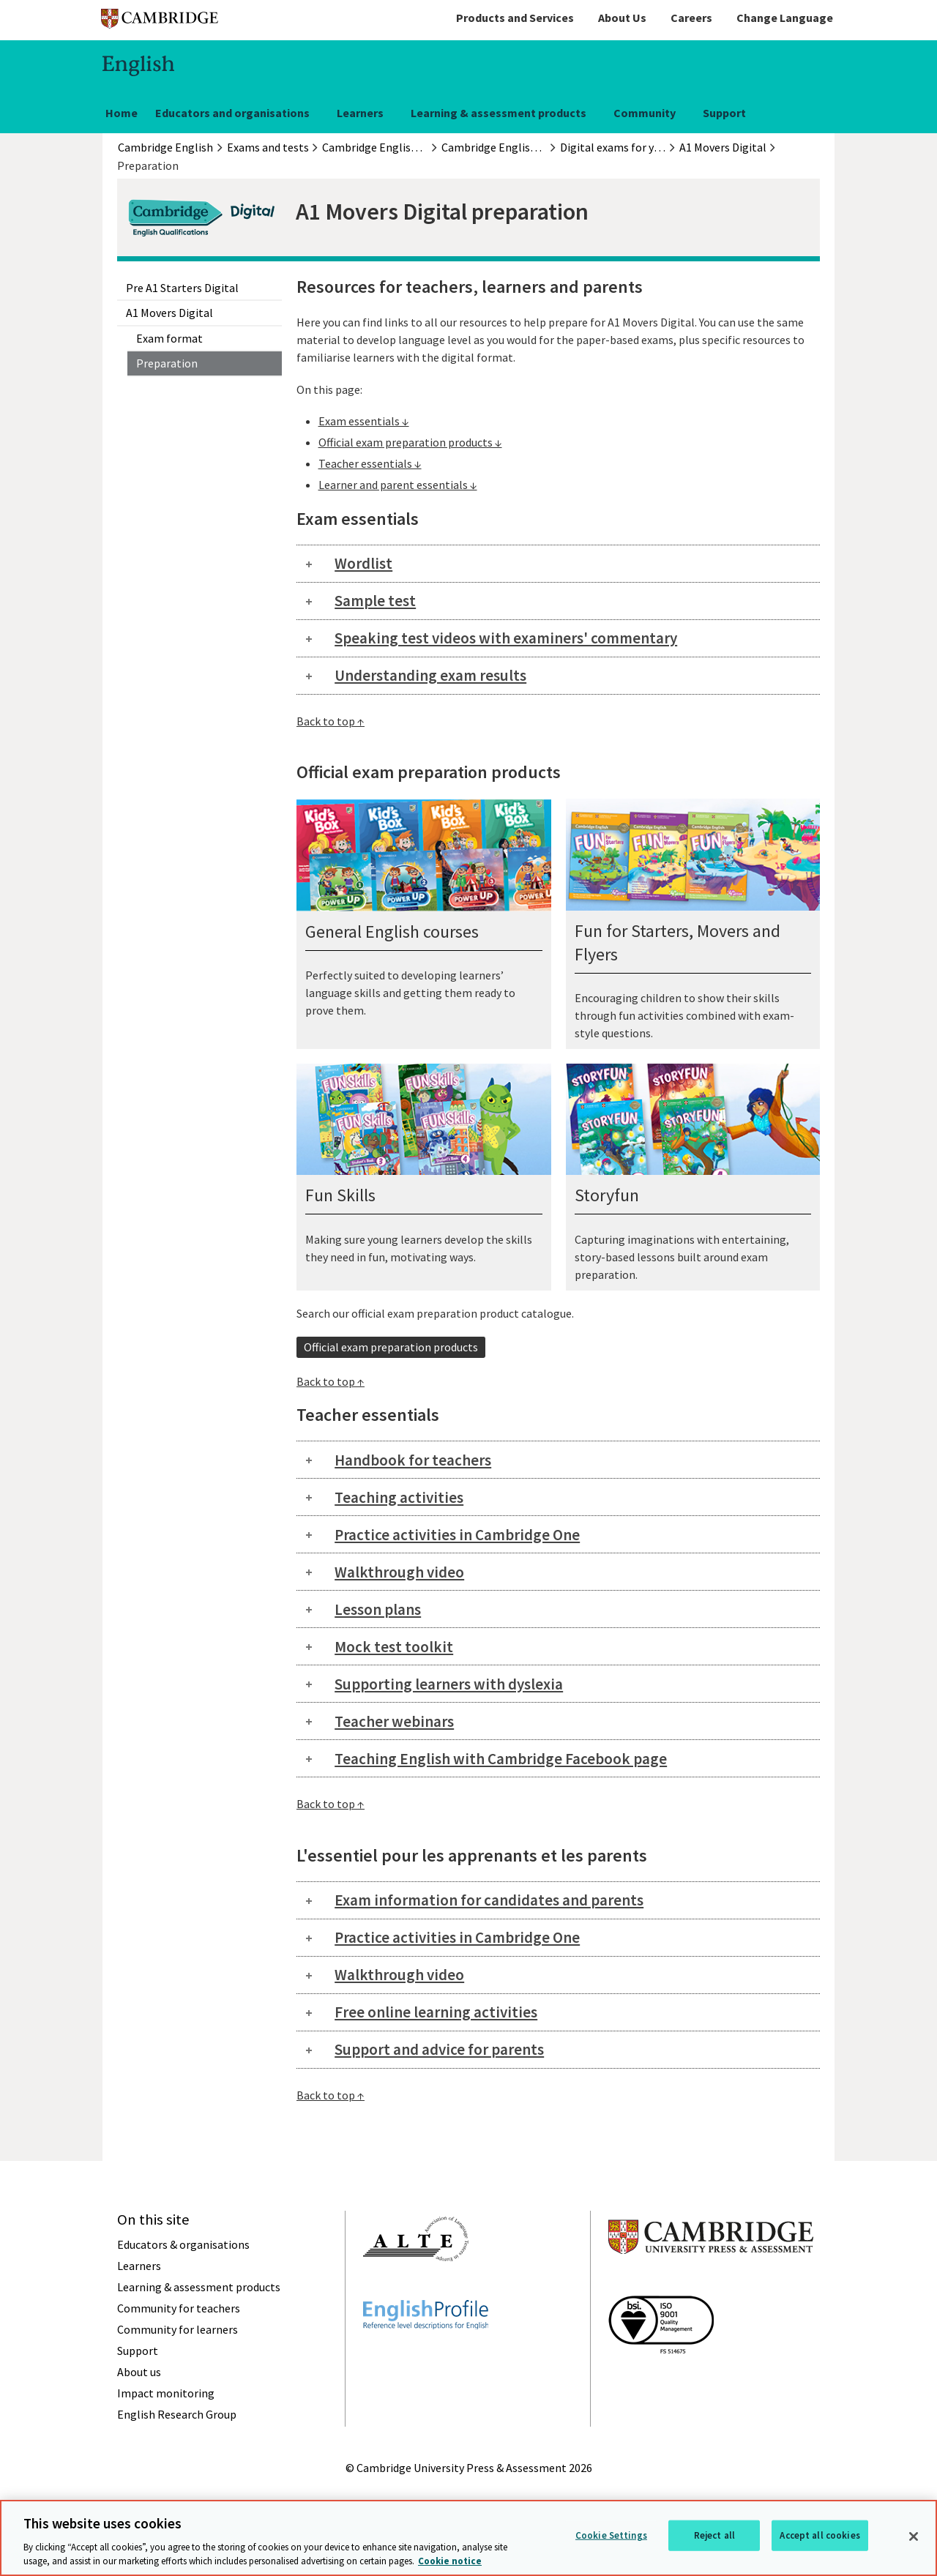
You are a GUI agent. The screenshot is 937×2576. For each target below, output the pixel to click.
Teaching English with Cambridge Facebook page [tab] (501, 1759)
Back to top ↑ (330, 721)
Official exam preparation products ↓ (410, 442)
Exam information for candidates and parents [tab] (489, 1900)
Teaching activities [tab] (399, 1497)
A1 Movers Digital (169, 312)
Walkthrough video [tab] (399, 1572)
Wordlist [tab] (363, 563)
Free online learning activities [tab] (436, 2012)
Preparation (167, 363)
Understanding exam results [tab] (430, 675)
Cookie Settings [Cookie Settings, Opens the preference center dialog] (611, 2535)
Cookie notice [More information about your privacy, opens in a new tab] (450, 2561)
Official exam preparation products (391, 1347)
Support (724, 112)
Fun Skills (340, 1195)
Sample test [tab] (375, 601)
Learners (360, 112)
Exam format (169, 338)
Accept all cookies (819, 2535)
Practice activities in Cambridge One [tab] (457, 1535)
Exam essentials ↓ (363, 421)
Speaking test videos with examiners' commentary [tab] (506, 638)
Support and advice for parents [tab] (439, 2049)
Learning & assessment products (498, 112)
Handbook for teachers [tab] (413, 1460)
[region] (468, 2538)
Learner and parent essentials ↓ (397, 484)
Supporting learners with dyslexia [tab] (449, 1684)
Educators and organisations (232, 112)
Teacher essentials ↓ (370, 463)
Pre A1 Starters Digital (182, 287)
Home (121, 112)
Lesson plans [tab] (378, 1609)
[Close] (913, 2536)
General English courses (392, 931)
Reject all (714, 2535)
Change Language (784, 17)
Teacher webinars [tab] (394, 1721)
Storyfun (607, 1195)
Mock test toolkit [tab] (394, 1647)
